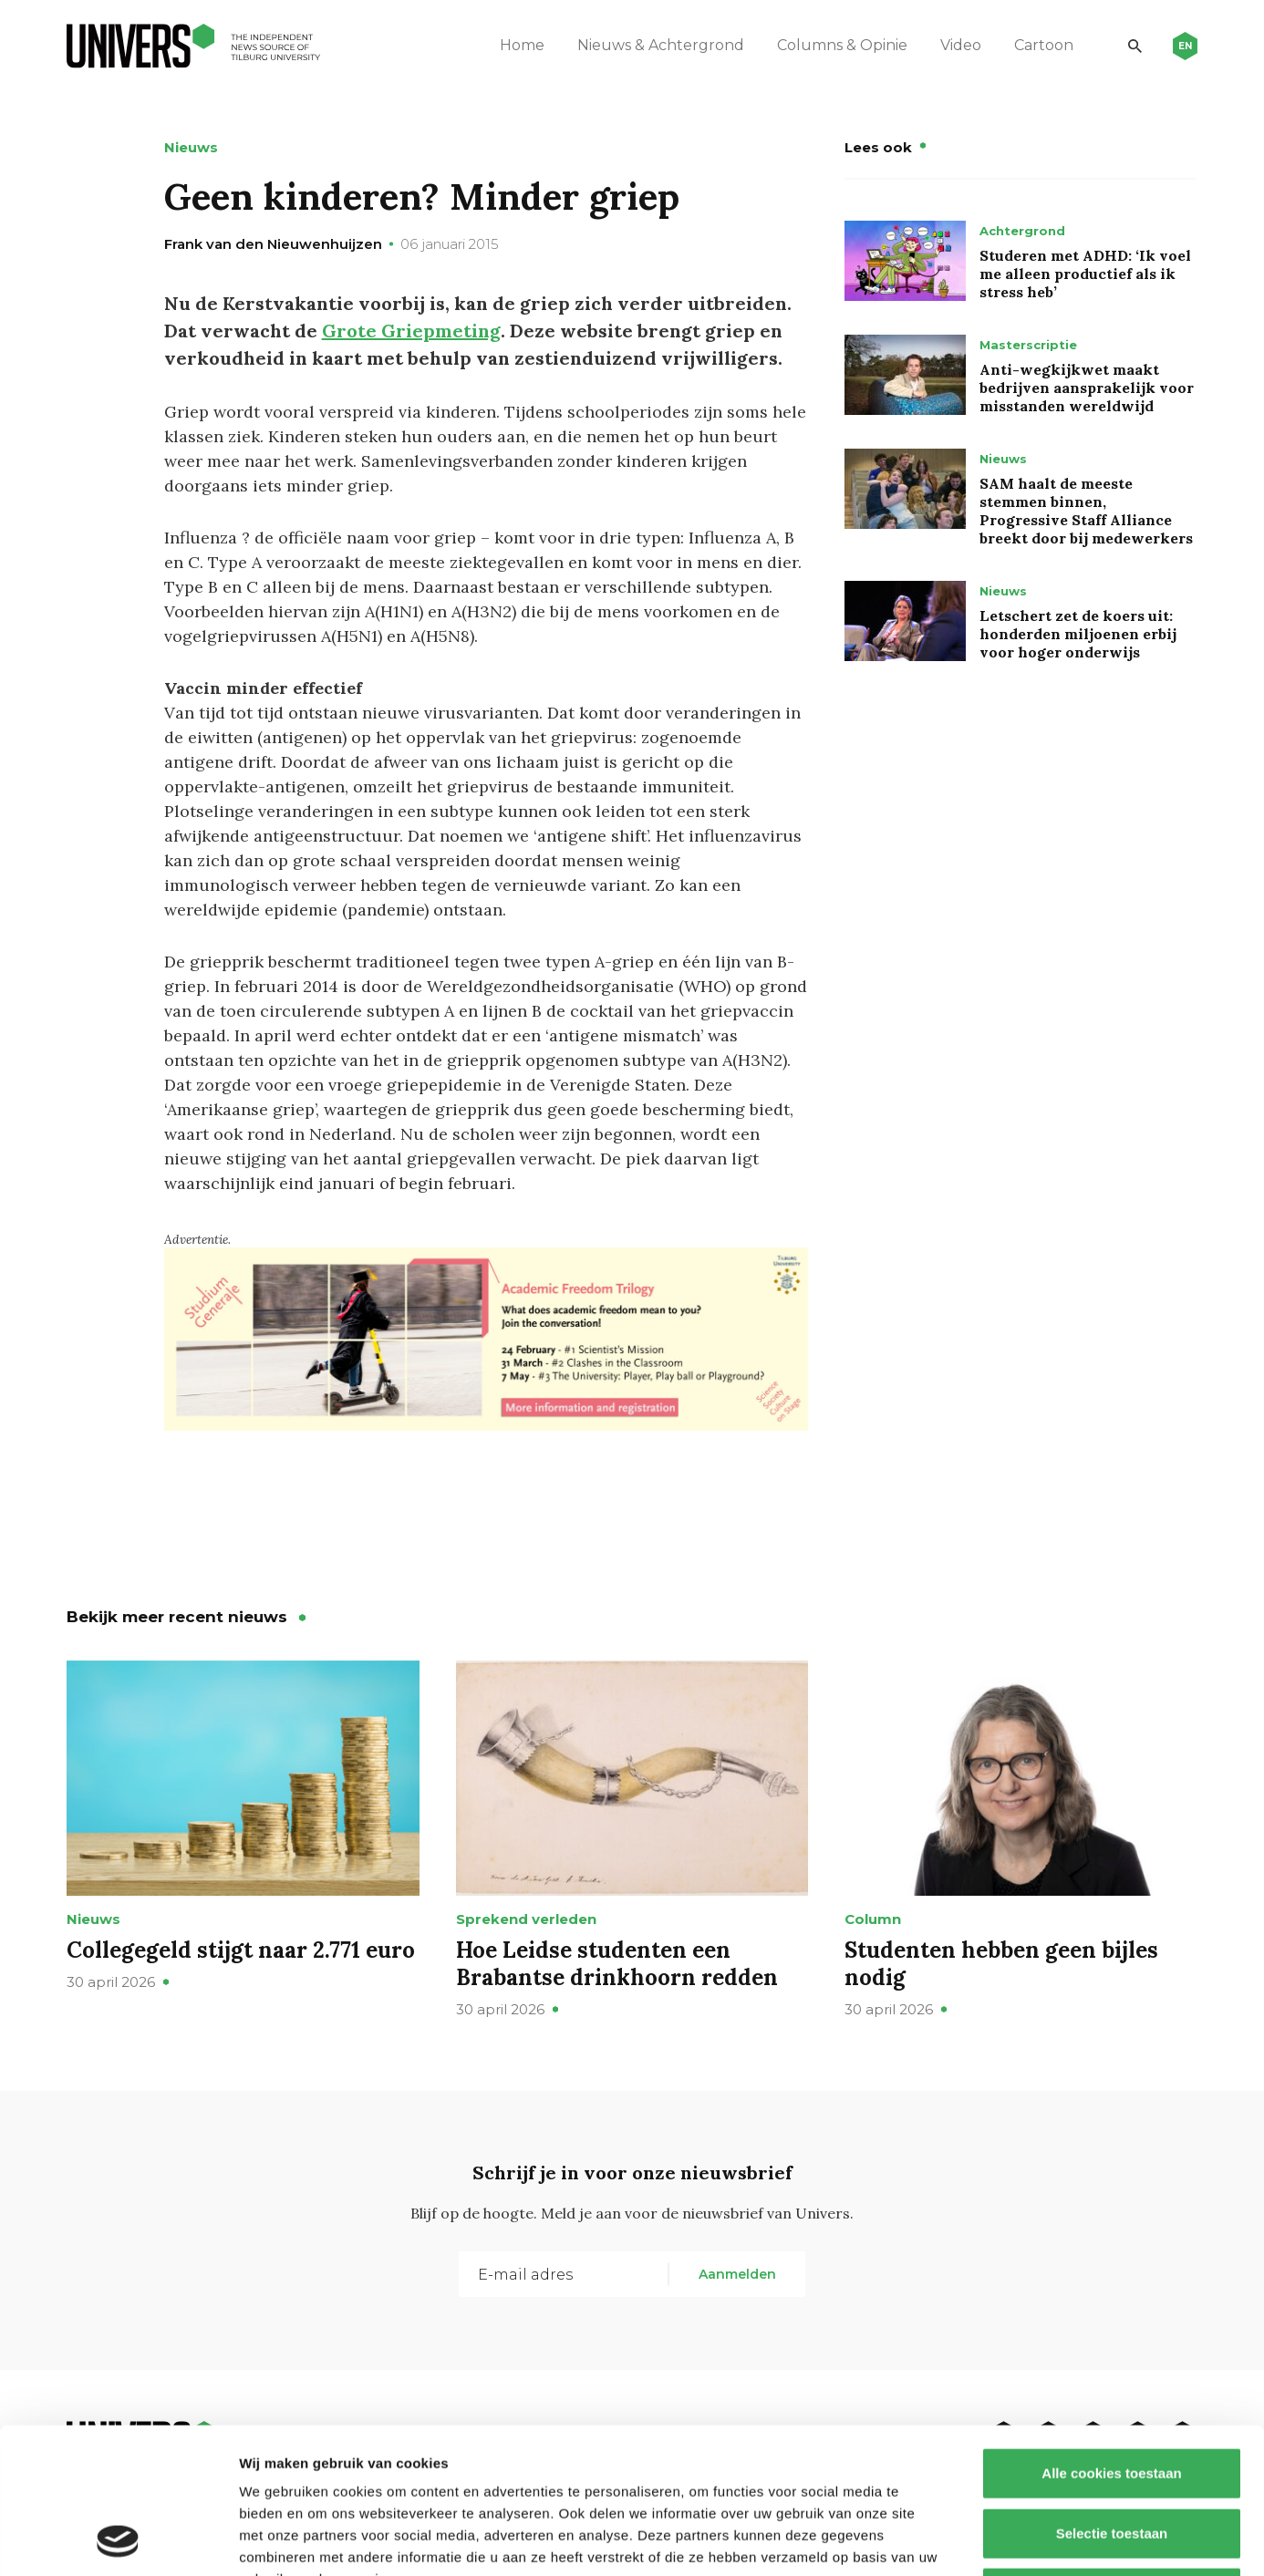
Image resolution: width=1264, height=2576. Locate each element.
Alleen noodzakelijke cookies (1112, 2456)
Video (960, 45)
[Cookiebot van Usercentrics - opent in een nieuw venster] (118, 2540)
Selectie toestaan (1112, 2397)
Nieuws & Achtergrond (660, 45)
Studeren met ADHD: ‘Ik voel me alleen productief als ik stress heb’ (1085, 273)
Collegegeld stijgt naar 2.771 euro (241, 1950)
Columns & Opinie (842, 45)
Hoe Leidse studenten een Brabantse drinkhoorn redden (617, 1963)
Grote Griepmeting (411, 330)
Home (522, 45)
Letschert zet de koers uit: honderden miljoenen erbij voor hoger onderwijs (1077, 633)
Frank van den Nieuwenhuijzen (273, 244)
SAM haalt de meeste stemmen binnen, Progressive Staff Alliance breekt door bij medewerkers (1086, 510)
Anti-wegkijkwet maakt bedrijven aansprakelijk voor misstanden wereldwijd (1086, 387)
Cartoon (1043, 45)
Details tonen (985, 2540)
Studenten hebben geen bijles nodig (1001, 1963)
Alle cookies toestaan (1111, 2336)
